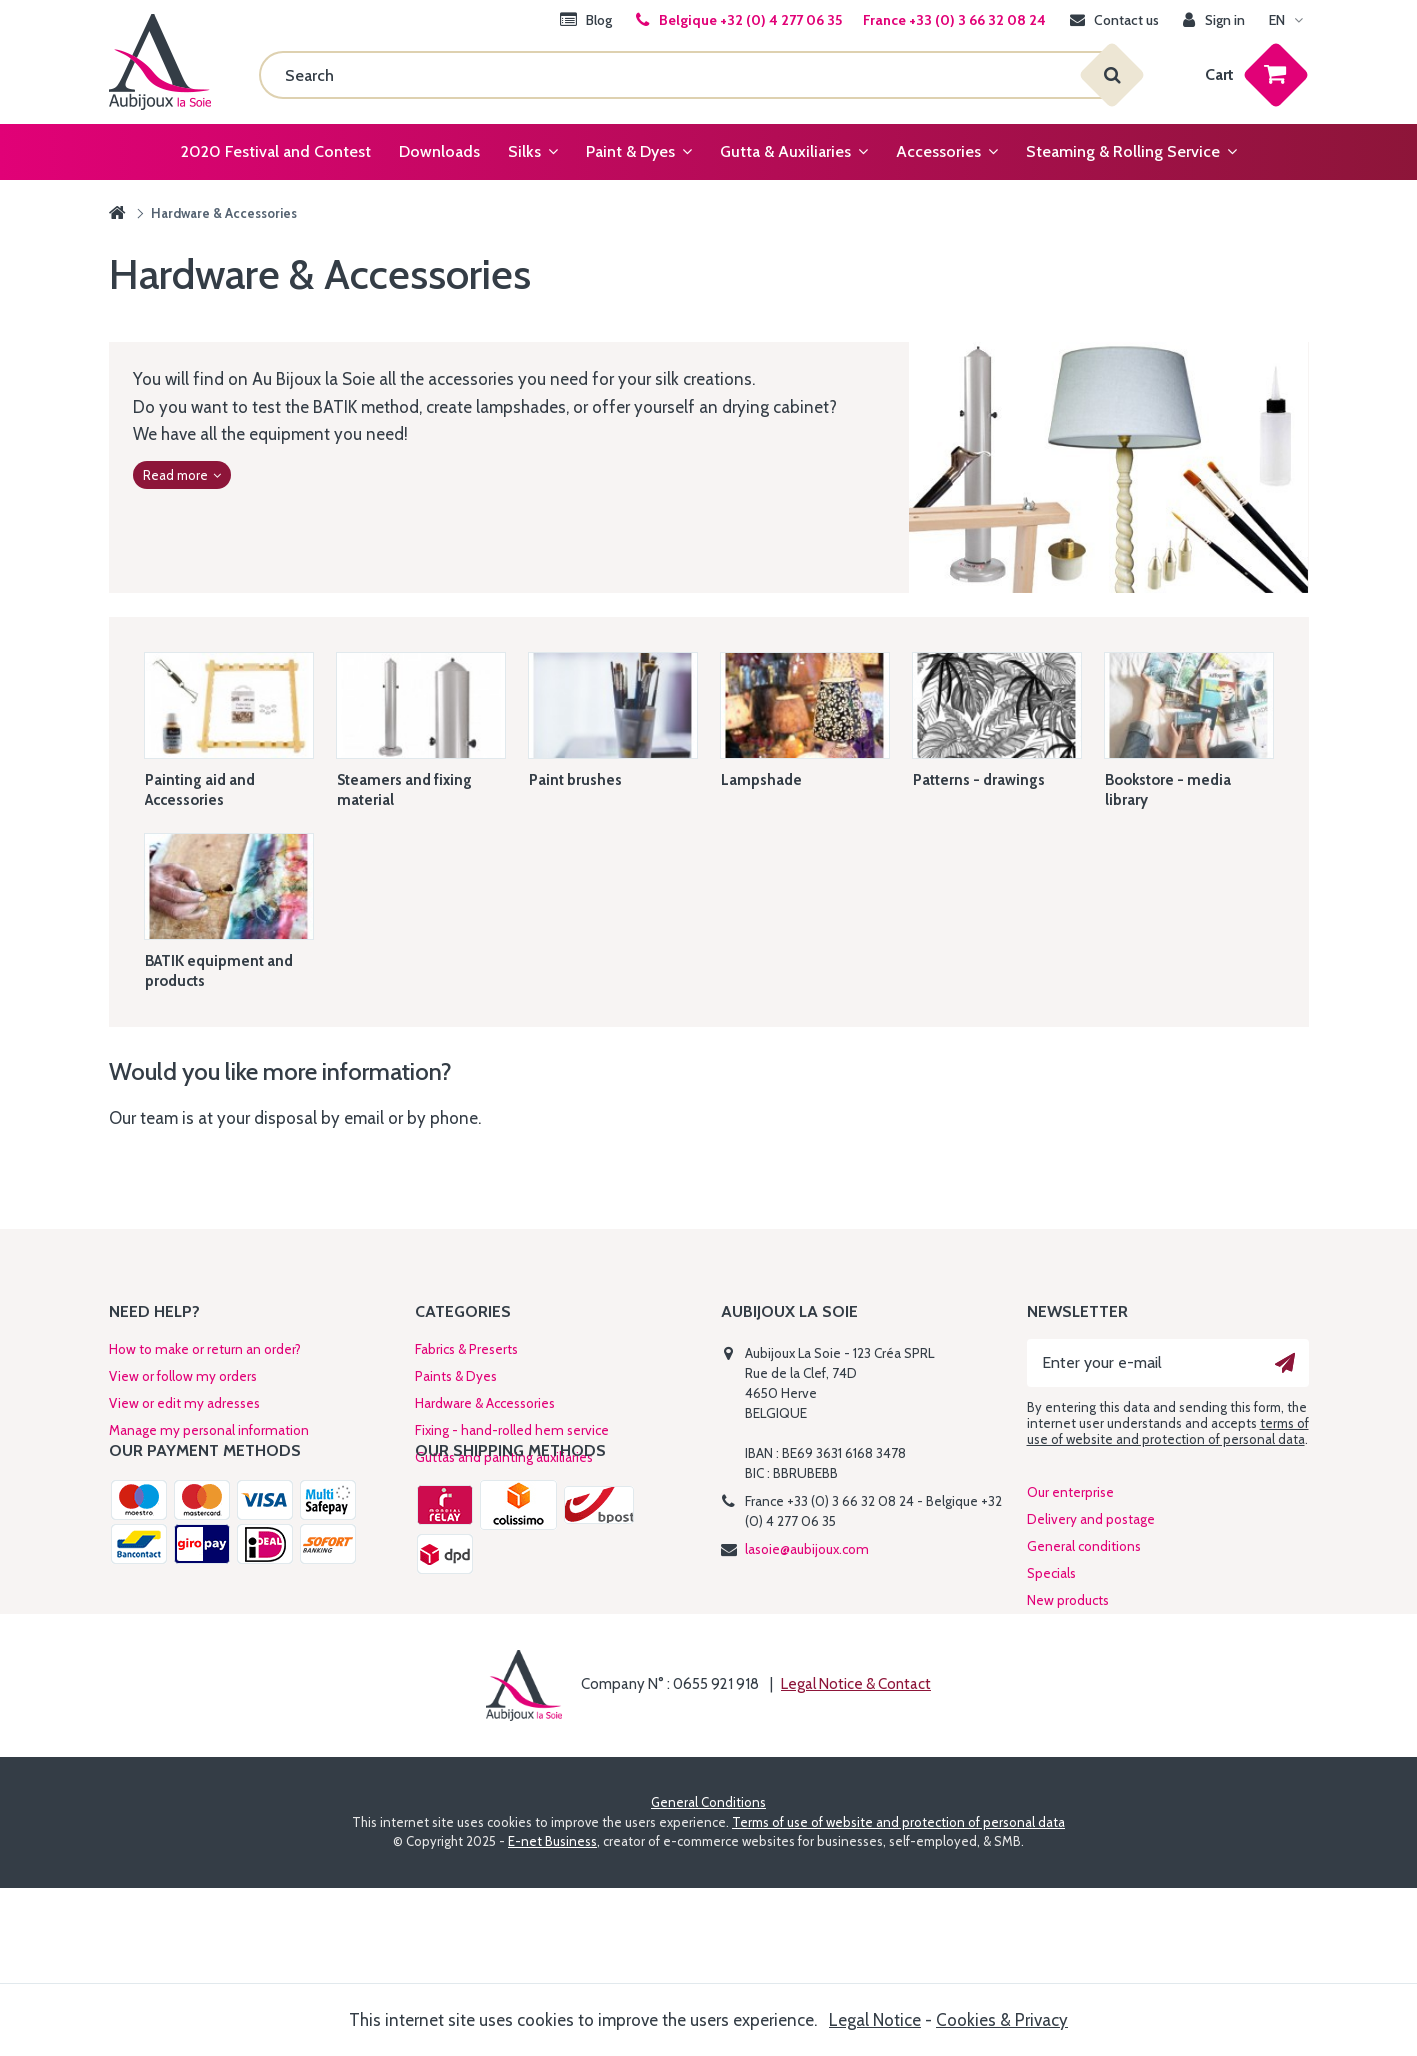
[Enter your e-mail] (1168, 1363)
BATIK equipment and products (219, 971)
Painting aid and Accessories (200, 790)
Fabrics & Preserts (466, 1349)
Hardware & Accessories (485, 1403)
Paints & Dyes (456, 1376)
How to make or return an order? (205, 1349)
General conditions (1084, 1651)
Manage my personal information (209, 1430)
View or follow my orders (183, 1376)
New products (1068, 1705)
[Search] (685, 75)
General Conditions (708, 1970)
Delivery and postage (1091, 1624)
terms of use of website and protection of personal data (1168, 1431)
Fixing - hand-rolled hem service (512, 1430)
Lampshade (761, 780)
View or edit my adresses (184, 1403)
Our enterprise (1070, 1597)
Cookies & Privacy (1002, 2020)
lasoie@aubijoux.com (807, 1549)
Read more (182, 475)
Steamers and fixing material (404, 790)
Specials (1051, 1678)
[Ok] (1285, 1363)
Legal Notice (875, 2020)
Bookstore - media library (1168, 790)
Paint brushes (575, 780)
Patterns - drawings (979, 780)
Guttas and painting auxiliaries (504, 1457)
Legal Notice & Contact (856, 1852)
